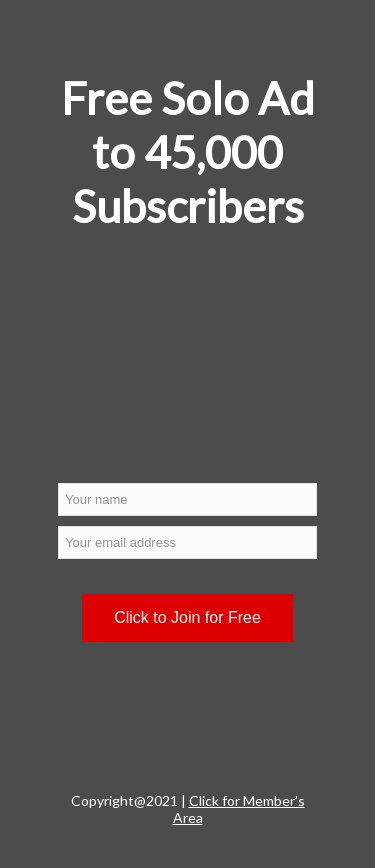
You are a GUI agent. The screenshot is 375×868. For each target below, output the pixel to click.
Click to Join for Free (187, 617)
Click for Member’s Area (239, 809)
